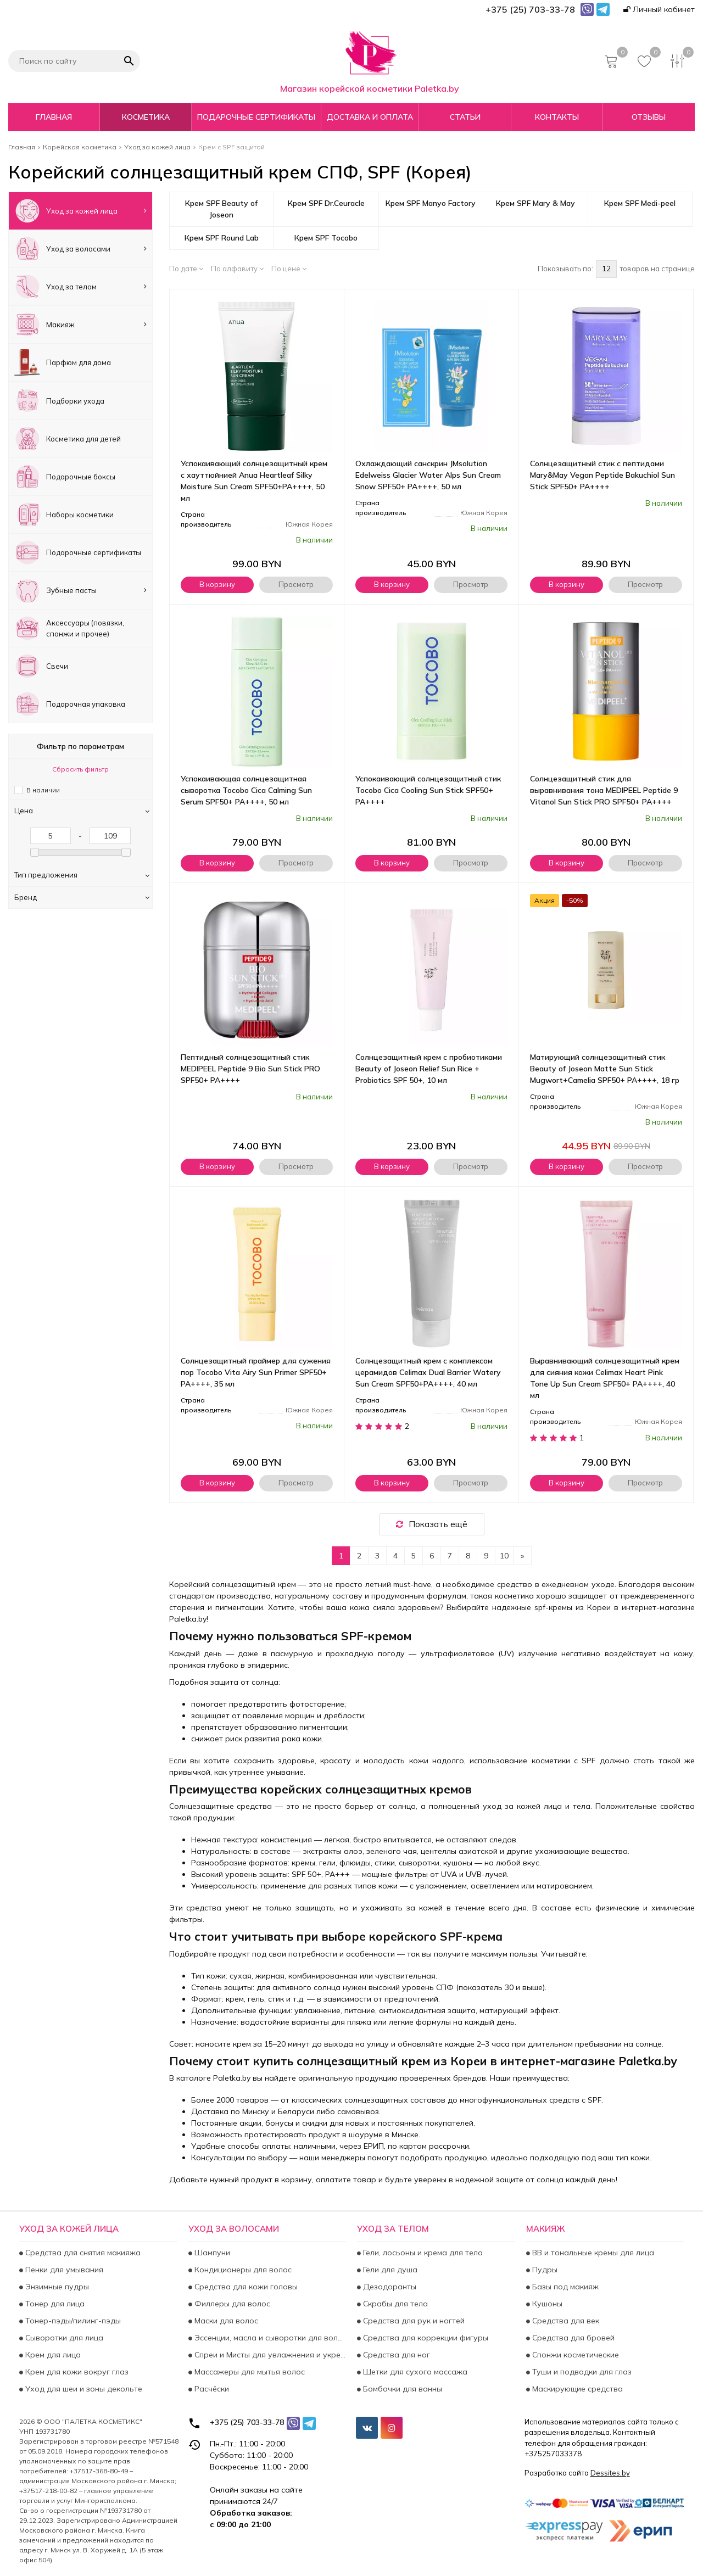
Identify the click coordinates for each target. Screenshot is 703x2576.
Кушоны (546, 2304)
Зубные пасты (80, 590)
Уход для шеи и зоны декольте (82, 2389)
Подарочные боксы (64, 476)
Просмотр (296, 584)
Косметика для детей (67, 439)
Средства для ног (395, 2355)
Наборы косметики (64, 514)
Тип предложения (81, 874)
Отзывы (649, 117)
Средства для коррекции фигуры (424, 2338)
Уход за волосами (80, 249)
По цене (288, 268)
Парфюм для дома (62, 362)
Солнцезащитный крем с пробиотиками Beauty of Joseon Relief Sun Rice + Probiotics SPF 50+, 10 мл (428, 1068)
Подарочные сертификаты (256, 117)
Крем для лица (52, 2355)
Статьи (465, 117)
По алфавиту (237, 268)
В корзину (217, 584)
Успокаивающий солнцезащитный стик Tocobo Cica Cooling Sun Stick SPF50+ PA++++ (428, 790)
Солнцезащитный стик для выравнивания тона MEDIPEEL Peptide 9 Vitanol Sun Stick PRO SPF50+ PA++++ (604, 790)
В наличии (43, 790)
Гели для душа (389, 2270)
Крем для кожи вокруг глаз (76, 2372)
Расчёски (210, 2389)
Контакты (557, 117)
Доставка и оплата (370, 117)
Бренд (81, 897)
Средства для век (564, 2321)
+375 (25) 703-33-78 (247, 2422)
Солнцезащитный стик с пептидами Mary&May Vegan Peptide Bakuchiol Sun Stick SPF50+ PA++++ (602, 475)
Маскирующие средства (576, 2389)
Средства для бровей (572, 2338)
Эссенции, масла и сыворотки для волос (269, 2338)
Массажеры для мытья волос (248, 2372)
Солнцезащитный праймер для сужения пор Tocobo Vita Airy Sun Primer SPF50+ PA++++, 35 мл (256, 1372)
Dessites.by (610, 2472)
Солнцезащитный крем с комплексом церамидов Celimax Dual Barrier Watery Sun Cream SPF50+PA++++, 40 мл (428, 1372)
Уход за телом (80, 286)
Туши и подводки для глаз (581, 2372)
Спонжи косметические (574, 2355)
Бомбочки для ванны (401, 2389)
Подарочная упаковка (69, 704)
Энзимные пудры (56, 2287)
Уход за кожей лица (80, 211)
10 (504, 1556)
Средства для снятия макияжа (82, 2253)
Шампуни (211, 2253)
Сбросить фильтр (80, 769)
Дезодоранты (388, 2287)
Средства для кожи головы (245, 2287)
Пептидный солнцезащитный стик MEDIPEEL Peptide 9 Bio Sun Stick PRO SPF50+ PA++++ (250, 1068)
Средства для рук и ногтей (413, 2321)
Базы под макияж (564, 2287)
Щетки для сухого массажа (414, 2372)
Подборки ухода (59, 400)
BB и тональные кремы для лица (592, 2253)
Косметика (146, 117)
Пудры (543, 2270)
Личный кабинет (659, 9)
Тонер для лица (54, 2304)
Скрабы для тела (394, 2304)
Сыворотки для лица (63, 2338)
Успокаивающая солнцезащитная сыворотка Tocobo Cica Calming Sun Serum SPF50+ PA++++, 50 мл (246, 790)
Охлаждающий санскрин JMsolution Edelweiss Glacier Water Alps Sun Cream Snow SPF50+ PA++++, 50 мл (428, 475)
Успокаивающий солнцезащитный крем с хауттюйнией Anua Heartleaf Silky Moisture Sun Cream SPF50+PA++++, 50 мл (254, 481)
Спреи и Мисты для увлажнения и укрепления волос (269, 2355)
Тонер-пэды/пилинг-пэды (72, 2321)
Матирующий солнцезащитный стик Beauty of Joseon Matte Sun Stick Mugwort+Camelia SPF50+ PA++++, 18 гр (604, 1068)
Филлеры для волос (231, 2304)
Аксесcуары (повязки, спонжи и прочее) (69, 628)
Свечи (41, 666)
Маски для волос (225, 2321)
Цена (81, 810)
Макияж (80, 324)
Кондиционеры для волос (242, 2270)
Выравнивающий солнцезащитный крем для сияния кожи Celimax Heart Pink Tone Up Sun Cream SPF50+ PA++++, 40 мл (604, 1378)
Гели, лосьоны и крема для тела (422, 2253)
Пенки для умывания (63, 2270)
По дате (186, 268)
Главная (54, 117)
